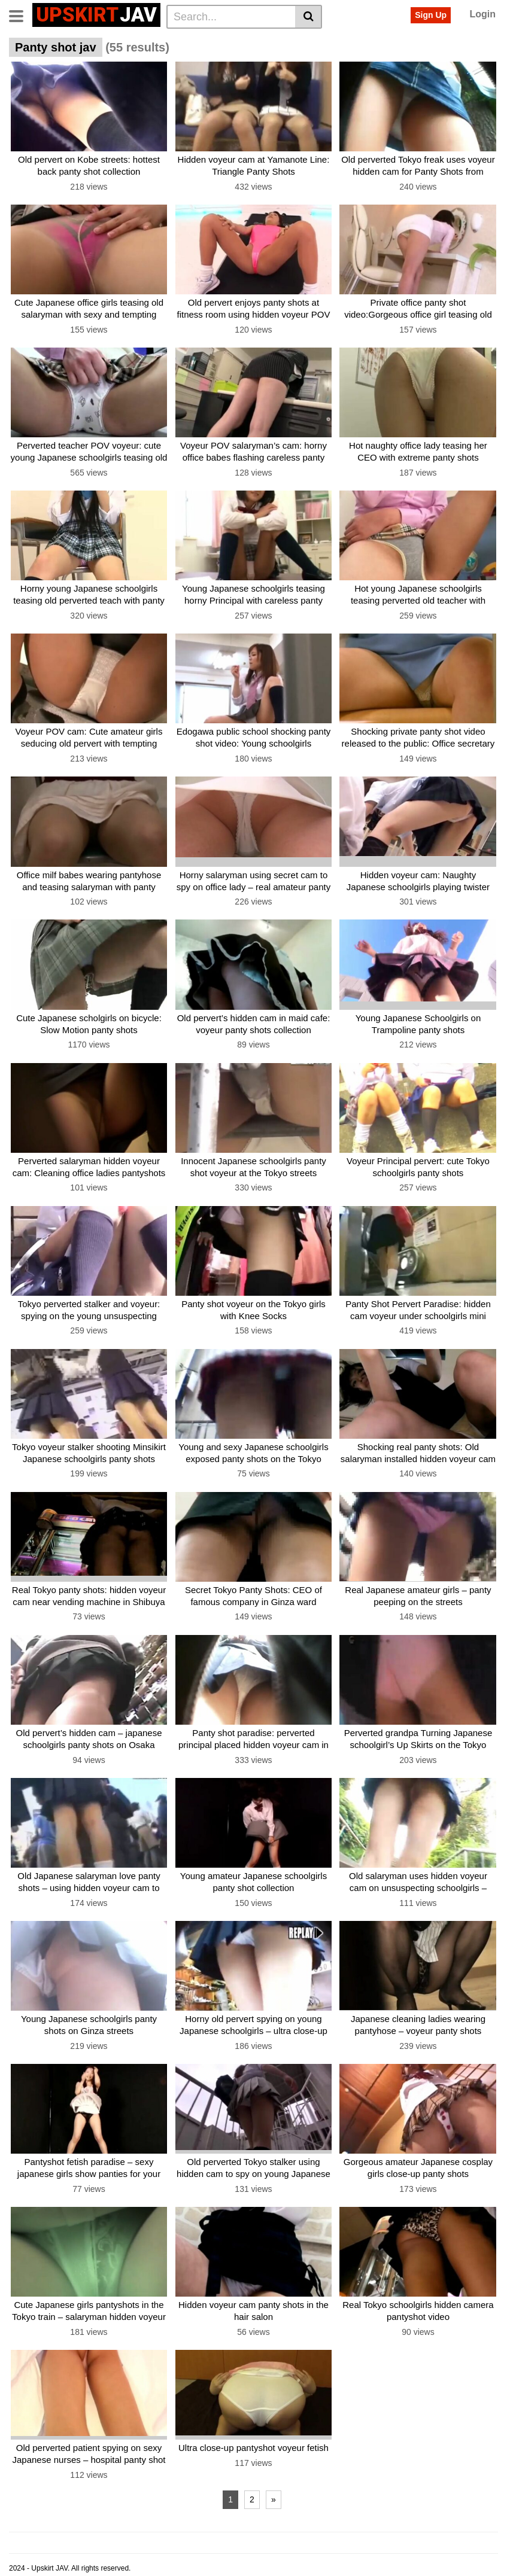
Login (482, 14)
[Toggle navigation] (20, 15)
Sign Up (431, 15)
